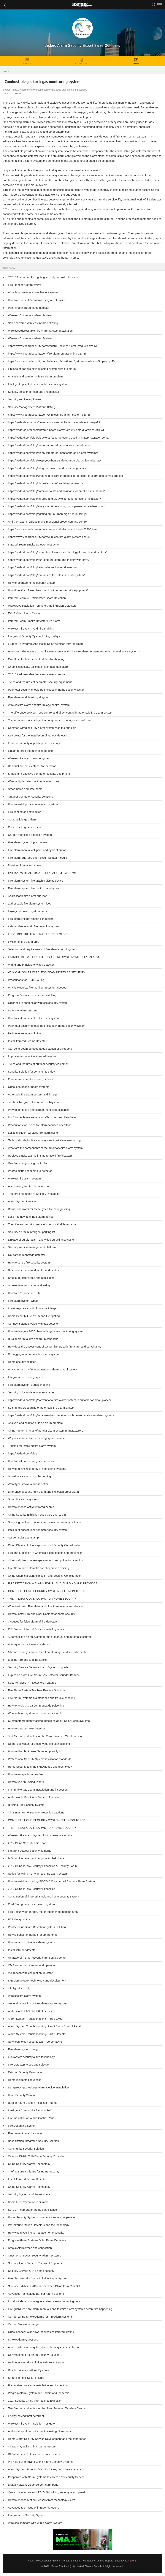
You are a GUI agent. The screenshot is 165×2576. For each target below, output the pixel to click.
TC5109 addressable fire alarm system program (37, 674)
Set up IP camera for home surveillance (32, 2209)
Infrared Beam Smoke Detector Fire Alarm (34, 620)
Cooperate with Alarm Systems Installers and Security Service (46, 2477)
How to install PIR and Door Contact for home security (41, 1613)
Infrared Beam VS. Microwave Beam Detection (37, 598)
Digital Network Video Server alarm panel (33, 2484)
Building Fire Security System (26, 1804)
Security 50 (121, 2560)
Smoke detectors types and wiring (29, 1285)
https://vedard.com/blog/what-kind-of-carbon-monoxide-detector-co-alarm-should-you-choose (65, 475)
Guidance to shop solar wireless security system (38, 1002)
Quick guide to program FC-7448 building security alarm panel (46, 2492)
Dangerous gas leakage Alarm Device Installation (38, 2087)
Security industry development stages (31, 1392)
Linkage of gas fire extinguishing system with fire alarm (42, 368)
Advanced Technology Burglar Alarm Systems (36, 2293)
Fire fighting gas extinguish (24, 811)
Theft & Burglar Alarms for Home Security (33, 2171)
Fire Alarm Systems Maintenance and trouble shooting (41, 1697)
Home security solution (22, 1361)
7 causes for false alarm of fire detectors (33, 1621)
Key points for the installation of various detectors (38, 735)
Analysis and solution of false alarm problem (35, 376)
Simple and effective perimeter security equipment (39, 773)
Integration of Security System (26, 2515)
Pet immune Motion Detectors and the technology (38, 2224)
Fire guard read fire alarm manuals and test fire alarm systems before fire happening (60, 2309)
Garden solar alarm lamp (23, 1537)
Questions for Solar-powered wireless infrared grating (41, 2331)
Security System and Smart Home (29, 2194)
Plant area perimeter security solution (31, 1079)
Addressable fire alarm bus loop (27, 895)
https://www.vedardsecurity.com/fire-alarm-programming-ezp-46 (47, 353)
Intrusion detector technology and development (37, 1980)
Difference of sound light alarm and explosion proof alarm (43, 1491)
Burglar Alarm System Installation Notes (32, 2102)
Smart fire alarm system (22, 1499)
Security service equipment (25, 399)
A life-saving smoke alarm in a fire (29, 1186)
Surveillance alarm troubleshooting (29, 1476)
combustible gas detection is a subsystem (34, 1102)
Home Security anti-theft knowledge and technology (40, 1766)
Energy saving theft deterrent (26, 2415)
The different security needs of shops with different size (42, 1224)
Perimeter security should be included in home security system (46, 689)
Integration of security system (26, 1377)
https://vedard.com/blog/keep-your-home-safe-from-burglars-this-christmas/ (54, 460)
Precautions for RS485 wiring (26, 979)
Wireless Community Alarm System (30, 315)
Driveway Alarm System (22, 1010)
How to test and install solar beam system (34, 1018)
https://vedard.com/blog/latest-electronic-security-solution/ (43, 567)
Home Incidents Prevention (25, 2079)
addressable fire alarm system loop (29, 903)
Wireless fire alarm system (24, 1178)
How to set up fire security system (29, 1262)
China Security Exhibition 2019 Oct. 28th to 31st (37, 1514)
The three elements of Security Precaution (34, 1193)
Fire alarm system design (23, 2049)
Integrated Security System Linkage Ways (34, 636)
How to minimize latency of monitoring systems (37, 1468)
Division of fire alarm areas (24, 865)
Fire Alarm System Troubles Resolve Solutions (36, 1690)
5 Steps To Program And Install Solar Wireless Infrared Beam (46, 643)
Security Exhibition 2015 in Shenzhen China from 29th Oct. (44, 2286)
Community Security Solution (26, 2148)
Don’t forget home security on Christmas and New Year (42, 1117)
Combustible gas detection (24, 827)
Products (27, 61)
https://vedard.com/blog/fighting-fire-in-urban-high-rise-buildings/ (47, 513)
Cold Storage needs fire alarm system (31, 1904)
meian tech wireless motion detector (30, 1972)
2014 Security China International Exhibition (35, 2400)
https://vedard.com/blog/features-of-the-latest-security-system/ (46, 575)
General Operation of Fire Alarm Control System (37, 2003)
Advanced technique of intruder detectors (33, 2507)
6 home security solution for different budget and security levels (47, 1652)
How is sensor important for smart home (33, 1934)
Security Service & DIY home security (31, 2270)
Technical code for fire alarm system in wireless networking (44, 1140)
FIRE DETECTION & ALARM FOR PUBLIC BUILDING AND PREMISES (52, 1583)
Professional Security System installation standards (39, 1759)
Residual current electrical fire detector (32, 766)
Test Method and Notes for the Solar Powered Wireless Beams (46, 1736)
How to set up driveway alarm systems (32, 1942)
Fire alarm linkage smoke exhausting (30, 918)
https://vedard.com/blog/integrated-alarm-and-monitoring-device (47, 468)
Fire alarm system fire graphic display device (35, 880)
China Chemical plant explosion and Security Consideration (44, 1545)
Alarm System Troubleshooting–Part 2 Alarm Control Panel (44, 2026)
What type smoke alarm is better (28, 1484)
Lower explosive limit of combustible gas (33, 1308)
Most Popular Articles (48, 2560)
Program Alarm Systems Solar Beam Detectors (37, 2240)
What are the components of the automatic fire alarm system (45, 1147)
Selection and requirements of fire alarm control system (42, 949)
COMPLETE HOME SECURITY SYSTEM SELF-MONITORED (46, 1591)
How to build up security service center (32, 1461)
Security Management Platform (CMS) (31, 407)
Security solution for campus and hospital (33, 391)
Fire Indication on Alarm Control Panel (31, 2118)
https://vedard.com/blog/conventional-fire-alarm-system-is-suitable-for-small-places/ (59, 1400)
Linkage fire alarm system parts (27, 911)
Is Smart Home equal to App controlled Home (36, 1858)
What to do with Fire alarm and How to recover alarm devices (46, 1606)
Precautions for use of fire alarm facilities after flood (40, 1125)
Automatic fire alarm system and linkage (33, 1094)
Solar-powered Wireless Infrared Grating (33, 323)
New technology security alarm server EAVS (35, 2041)
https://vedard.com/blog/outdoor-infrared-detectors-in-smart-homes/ (49, 445)
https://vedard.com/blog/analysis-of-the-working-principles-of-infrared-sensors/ (56, 506)
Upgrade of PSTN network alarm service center (37, 1957)
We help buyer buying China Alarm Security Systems (40, 2461)
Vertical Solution (71, 2560)
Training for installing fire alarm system (32, 1445)
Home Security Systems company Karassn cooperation (42, 2217)
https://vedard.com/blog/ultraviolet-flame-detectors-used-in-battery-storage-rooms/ (58, 437)
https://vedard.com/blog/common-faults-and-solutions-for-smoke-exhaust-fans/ (56, 491)
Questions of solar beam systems (28, 1086)
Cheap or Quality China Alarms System (32, 2446)
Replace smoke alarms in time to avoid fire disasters (40, 1155)
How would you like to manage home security (36, 2232)
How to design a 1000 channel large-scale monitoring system (45, 1331)
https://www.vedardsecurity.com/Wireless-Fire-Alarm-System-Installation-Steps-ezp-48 (61, 361)
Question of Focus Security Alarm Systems (34, 2255)
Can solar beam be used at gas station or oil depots (40, 1048)
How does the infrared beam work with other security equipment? (48, 590)
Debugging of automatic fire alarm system (34, 1354)
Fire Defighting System (22, 2125)
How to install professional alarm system (33, 804)
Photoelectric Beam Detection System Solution (37, 1927)
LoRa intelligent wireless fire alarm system (34, 1132)
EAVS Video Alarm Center (24, 613)
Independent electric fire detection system (34, 926)
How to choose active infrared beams (31, 1506)
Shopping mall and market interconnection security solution (44, 1522)
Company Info (81, 61)
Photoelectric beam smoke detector (30, 1170)
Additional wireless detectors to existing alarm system (41, 2431)
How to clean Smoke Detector (26, 1728)
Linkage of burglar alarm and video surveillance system (42, 1239)
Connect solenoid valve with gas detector (33, 1323)
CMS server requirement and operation (32, 1965)
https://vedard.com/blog (22, 1453)
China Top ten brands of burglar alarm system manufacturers (45, 1430)
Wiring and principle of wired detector (31, 964)
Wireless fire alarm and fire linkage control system (39, 704)
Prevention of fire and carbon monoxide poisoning (38, 1109)
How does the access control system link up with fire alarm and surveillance (54, 1346)
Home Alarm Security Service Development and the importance (47, 2438)
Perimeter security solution (24, 1033)
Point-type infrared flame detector (28, 307)
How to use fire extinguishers (26, 1781)
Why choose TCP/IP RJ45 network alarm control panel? (42, 1369)
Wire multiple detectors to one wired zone (33, 781)
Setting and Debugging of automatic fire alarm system (41, 1407)
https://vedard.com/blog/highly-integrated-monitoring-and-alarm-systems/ (53, 452)
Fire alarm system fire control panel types (33, 888)
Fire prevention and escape (25, 2133)
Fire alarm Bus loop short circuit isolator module (37, 857)
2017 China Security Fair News (27, 1843)
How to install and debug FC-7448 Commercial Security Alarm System (51, 1881)
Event (132, 2560)
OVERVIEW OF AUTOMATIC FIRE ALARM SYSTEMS (42, 873)
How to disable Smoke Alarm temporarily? (34, 1751)
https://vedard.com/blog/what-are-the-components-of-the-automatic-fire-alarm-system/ (61, 1415)
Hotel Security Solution (22, 2095)
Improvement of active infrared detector (32, 1056)
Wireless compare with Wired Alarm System (35, 2522)
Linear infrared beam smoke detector (31, 750)
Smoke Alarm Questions (23, 2339)
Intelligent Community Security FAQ (30, 2110)
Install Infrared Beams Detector (27, 1041)
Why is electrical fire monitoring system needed (37, 987)
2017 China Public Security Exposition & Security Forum (43, 1865)
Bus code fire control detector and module (34, 1270)
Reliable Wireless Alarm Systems (28, 2370)
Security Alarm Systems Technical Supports (35, 2263)
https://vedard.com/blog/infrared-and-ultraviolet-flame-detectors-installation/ (54, 498)
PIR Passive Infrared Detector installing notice (36, 1629)
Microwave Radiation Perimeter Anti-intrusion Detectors (42, 605)
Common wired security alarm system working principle (42, 727)
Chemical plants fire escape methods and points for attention (45, 1560)
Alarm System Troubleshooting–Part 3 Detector (37, 2034)
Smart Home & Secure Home (26, 2377)
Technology (88, 2560)
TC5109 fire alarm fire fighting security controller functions (44, 277)
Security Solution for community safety (31, 1071)
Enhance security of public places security (34, 743)
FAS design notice (19, 1919)
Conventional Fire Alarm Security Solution (34, 2354)
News (136, 61)
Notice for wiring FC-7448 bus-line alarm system (38, 1873)
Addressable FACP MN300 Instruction (31, 2011)
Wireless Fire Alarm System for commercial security (40, 1835)
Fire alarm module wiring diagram (29, 697)
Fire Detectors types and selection (29, 2064)
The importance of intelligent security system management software (50, 720)
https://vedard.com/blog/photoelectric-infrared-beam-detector (45, 483)
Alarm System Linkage (22, 1201)
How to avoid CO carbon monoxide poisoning (36, 1705)
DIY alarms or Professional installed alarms (34, 2454)
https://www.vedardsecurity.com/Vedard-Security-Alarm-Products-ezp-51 (52, 345)
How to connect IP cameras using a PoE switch (37, 300)
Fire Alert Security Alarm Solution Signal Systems (38, 2278)
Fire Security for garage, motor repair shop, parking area (43, 1911)
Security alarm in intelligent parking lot (31, 1232)
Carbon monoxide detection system (30, 834)
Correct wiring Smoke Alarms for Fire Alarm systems (40, 2316)
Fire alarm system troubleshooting (29, 1384)
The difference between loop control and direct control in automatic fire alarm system (60, 712)
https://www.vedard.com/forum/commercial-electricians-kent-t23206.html (52, 529)
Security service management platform (32, 1247)
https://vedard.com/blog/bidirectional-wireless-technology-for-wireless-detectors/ (57, 552)
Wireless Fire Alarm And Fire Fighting (31, 628)
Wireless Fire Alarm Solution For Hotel (31, 2423)
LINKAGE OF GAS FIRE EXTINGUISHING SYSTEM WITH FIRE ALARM (53, 957)
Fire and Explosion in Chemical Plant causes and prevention (45, 1552)
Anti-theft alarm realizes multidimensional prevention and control (47, 521)
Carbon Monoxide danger (23, 2324)
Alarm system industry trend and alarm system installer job (44, 2347)
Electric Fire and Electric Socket (27, 1659)
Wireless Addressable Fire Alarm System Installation (40, 330)
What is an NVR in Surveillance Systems (33, 292)
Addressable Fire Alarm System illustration (34, 1797)
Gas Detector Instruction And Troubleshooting (36, 659)
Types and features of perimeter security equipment (40, 682)
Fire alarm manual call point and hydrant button (37, 850)
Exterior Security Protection (25, 2072)
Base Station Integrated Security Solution (33, 2140)
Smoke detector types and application (31, 1277)
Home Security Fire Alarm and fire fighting (34, 1316)
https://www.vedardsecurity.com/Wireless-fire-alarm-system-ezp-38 (49, 414)
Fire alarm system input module (27, 842)
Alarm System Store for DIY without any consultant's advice (44, 2469)
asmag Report (105, 2560)
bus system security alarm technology (31, 2056)
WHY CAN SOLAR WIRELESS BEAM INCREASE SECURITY (46, 972)
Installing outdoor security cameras (29, 1850)
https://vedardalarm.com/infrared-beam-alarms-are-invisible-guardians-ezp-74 (56, 429)
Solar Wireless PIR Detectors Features (32, 1682)
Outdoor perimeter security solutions (30, 796)
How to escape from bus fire (25, 1774)
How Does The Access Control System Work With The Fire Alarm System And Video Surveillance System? (74, 651)
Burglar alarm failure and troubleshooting (33, 1338)
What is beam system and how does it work (35, 1713)
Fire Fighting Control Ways (24, 284)
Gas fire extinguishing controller (27, 1163)
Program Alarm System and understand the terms (38, 2393)
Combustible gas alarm (22, 819)
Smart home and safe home (25, 788)
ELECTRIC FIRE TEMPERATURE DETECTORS (38, 934)
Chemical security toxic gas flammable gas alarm (38, 666)
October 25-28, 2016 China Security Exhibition (37, 2156)
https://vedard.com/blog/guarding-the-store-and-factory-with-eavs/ (48, 559)
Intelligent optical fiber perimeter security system (38, 384)
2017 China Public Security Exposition (31, 1888)
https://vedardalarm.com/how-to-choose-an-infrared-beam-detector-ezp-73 (54, 422)
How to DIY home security (24, 1293)
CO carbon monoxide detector (26, 1254)
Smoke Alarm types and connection (30, 2247)
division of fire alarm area (23, 941)
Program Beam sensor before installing (32, 995)
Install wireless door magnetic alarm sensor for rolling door (44, 2301)
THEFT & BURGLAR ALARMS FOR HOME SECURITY (42, 1598)
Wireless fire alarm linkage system (29, 758)
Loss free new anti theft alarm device (30, 1216)
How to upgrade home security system (31, 582)
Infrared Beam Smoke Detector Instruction (34, 544)
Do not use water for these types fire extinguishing (39, 1209)
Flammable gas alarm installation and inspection (38, 1789)
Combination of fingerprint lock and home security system (43, 1896)
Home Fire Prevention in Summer (29, 2202)
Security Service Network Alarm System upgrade (38, 1667)
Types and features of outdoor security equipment (38, 1063)
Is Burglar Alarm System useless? (29, 1644)
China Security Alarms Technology (29, 2163)
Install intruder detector (22, 1950)
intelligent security (19, 1988)
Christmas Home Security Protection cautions (36, 1812)
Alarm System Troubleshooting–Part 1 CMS (35, 2018)
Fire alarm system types (23, 1300)
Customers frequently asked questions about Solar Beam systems (49, 1720)
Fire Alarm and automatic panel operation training (38, 1568)
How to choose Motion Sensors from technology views (41, 2499)
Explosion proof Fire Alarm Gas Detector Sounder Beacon (44, 1675)
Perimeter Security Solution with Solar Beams (36, 2362)
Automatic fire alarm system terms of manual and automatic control (49, 1636)
